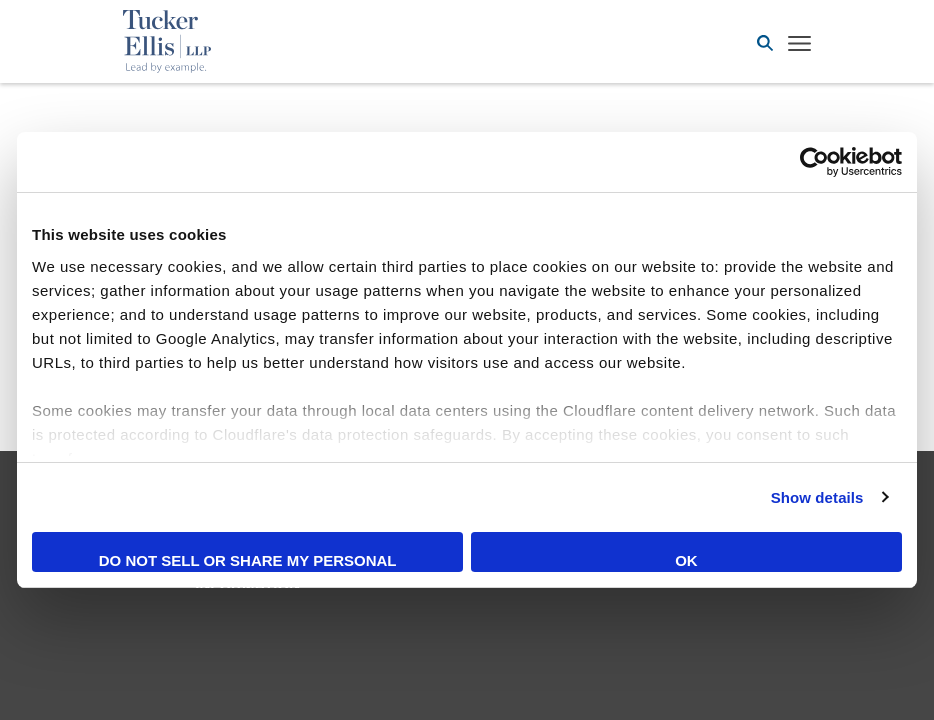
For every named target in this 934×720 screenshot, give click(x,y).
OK (686, 560)
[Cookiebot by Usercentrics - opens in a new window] (814, 162)
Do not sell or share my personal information (248, 562)
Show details (817, 497)
